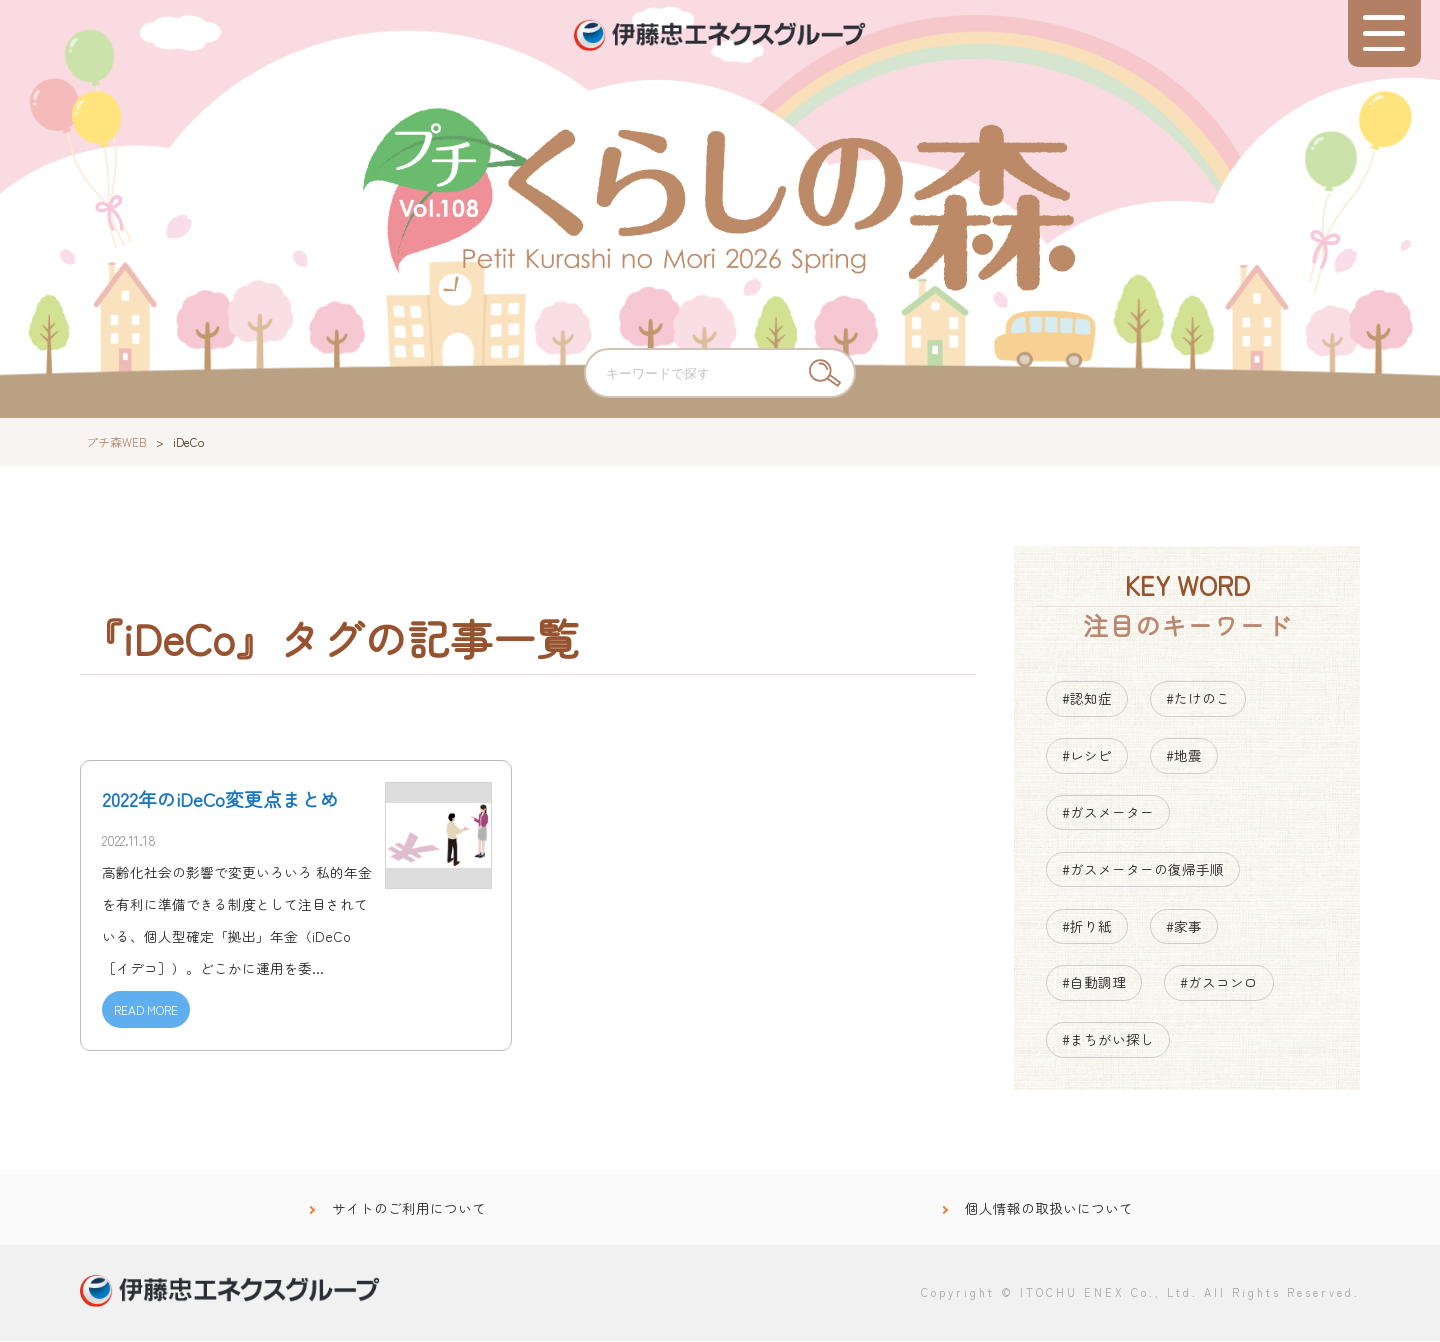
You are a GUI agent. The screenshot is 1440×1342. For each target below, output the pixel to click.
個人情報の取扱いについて (1049, 1209)
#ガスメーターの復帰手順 (1143, 870)
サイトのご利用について (409, 1209)
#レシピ (1087, 756)
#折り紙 (1087, 927)
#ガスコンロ (1219, 984)
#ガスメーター (1108, 813)
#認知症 (1087, 700)
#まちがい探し (1108, 1041)
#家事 (1184, 927)
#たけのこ (1198, 700)
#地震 (1184, 756)
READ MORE (146, 1010)
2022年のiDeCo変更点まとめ (220, 801)
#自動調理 (1094, 984)
